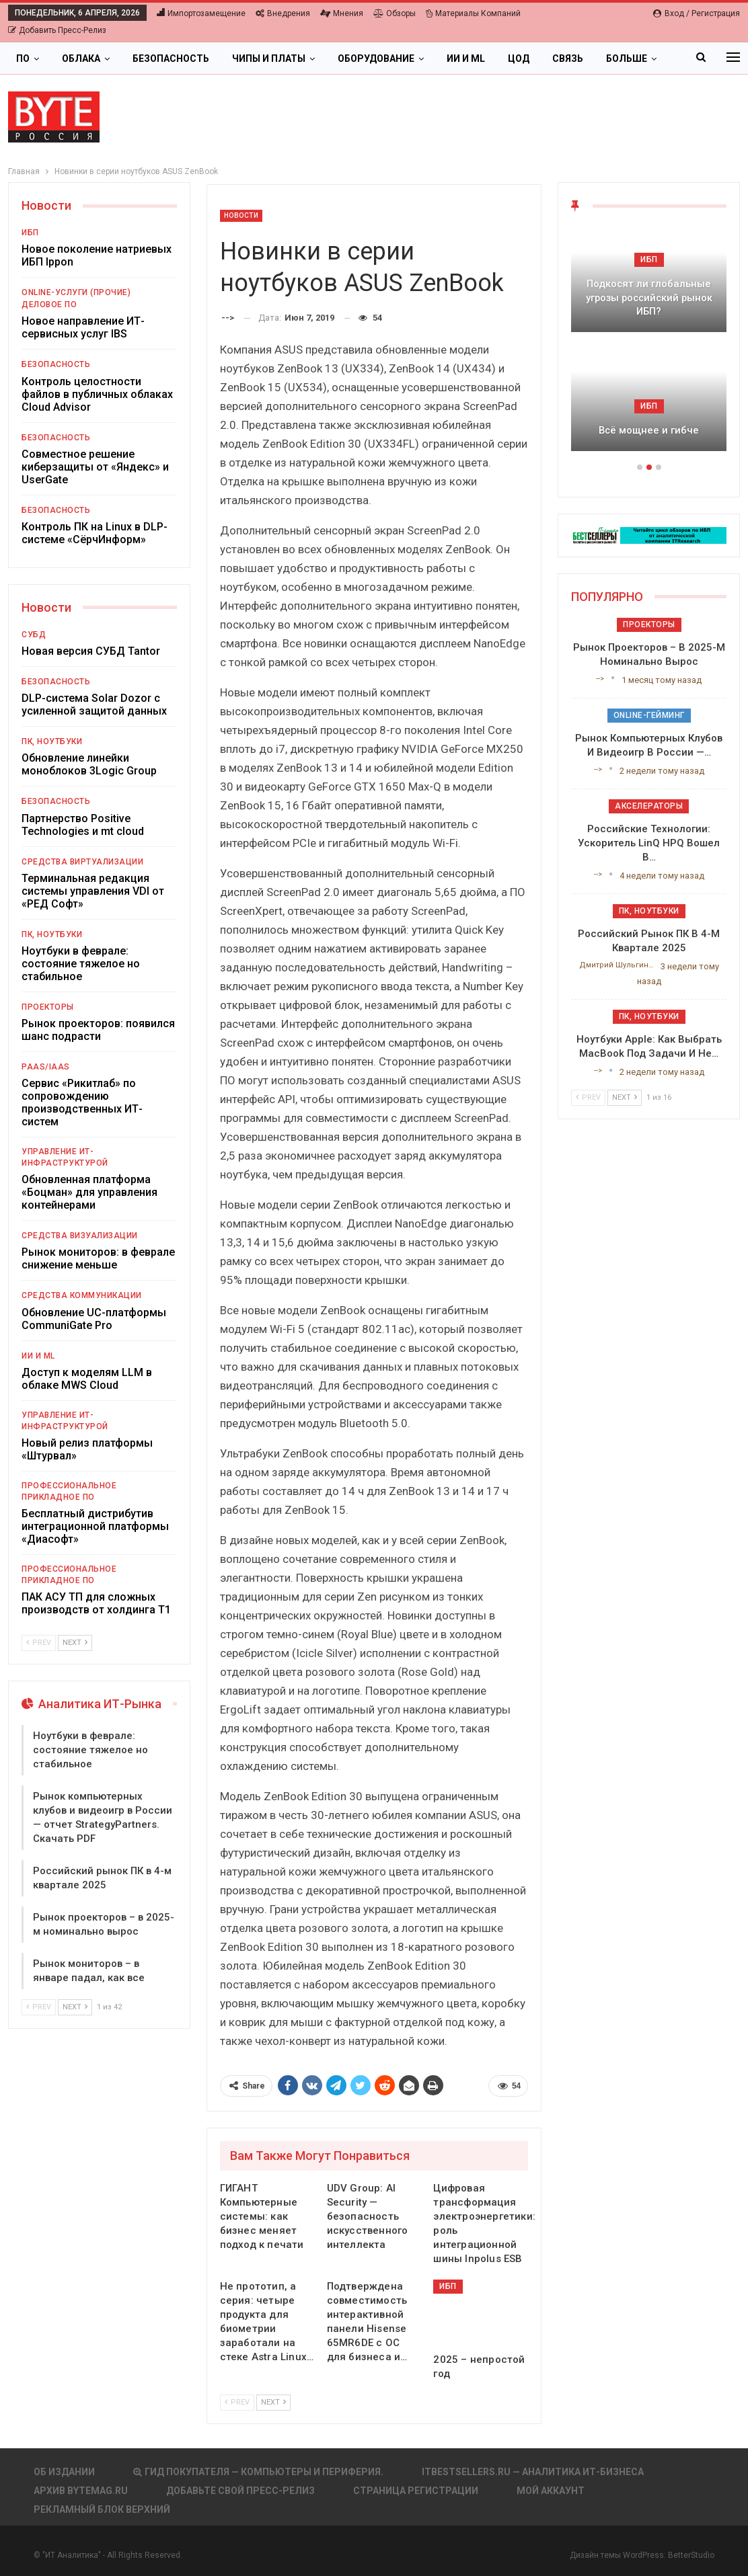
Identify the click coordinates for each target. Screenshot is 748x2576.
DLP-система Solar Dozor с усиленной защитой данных (94, 704)
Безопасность (171, 58)
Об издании (64, 2471)
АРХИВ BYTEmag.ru (81, 2490)
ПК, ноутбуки (52, 741)
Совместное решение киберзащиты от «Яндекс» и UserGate (95, 467)
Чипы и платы (268, 58)
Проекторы (48, 1007)
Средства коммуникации (82, 1295)
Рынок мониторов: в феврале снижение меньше (98, 1258)
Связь (567, 58)
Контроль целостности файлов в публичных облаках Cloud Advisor (97, 394)
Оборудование (376, 58)
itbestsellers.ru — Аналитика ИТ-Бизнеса (533, 2471)
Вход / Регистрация (696, 13)
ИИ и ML (466, 58)
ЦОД (518, 58)
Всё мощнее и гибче (649, 430)
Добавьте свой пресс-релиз (240, 2490)
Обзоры (394, 13)
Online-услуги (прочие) (76, 292)
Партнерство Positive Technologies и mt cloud (83, 825)
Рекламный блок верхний (102, 2509)
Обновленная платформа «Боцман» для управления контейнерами (89, 1192)
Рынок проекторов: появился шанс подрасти (98, 1030)
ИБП (448, 2286)
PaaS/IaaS (46, 1067)
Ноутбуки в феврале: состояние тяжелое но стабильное (81, 963)
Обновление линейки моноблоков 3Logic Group (89, 764)
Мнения (341, 13)
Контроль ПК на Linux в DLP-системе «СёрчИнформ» (94, 533)
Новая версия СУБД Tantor (91, 651)
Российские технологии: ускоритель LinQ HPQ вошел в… (649, 843)
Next (273, 2402)
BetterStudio (691, 2555)
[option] (648, 346)
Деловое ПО (49, 304)
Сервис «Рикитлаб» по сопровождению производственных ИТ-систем (82, 1102)
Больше (626, 58)
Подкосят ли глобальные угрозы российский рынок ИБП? (649, 297)
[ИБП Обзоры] (648, 535)
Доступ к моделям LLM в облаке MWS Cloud (87, 1379)
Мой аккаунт (551, 2490)
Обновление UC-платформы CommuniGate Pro (94, 1319)
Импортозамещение (201, 13)
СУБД (34, 634)
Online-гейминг (649, 715)
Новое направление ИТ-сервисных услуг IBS (83, 327)
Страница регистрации (415, 2490)
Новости (241, 215)
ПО (23, 58)
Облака (81, 58)
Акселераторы (649, 806)
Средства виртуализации (82, 862)
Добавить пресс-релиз (57, 30)
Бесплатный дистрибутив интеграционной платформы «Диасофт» (95, 1526)
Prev (237, 2402)
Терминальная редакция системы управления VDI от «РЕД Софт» (93, 891)
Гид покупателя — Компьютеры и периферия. (258, 2471)
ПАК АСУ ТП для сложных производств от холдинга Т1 (96, 1603)
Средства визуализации (80, 1235)
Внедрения (283, 13)
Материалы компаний (473, 13)
